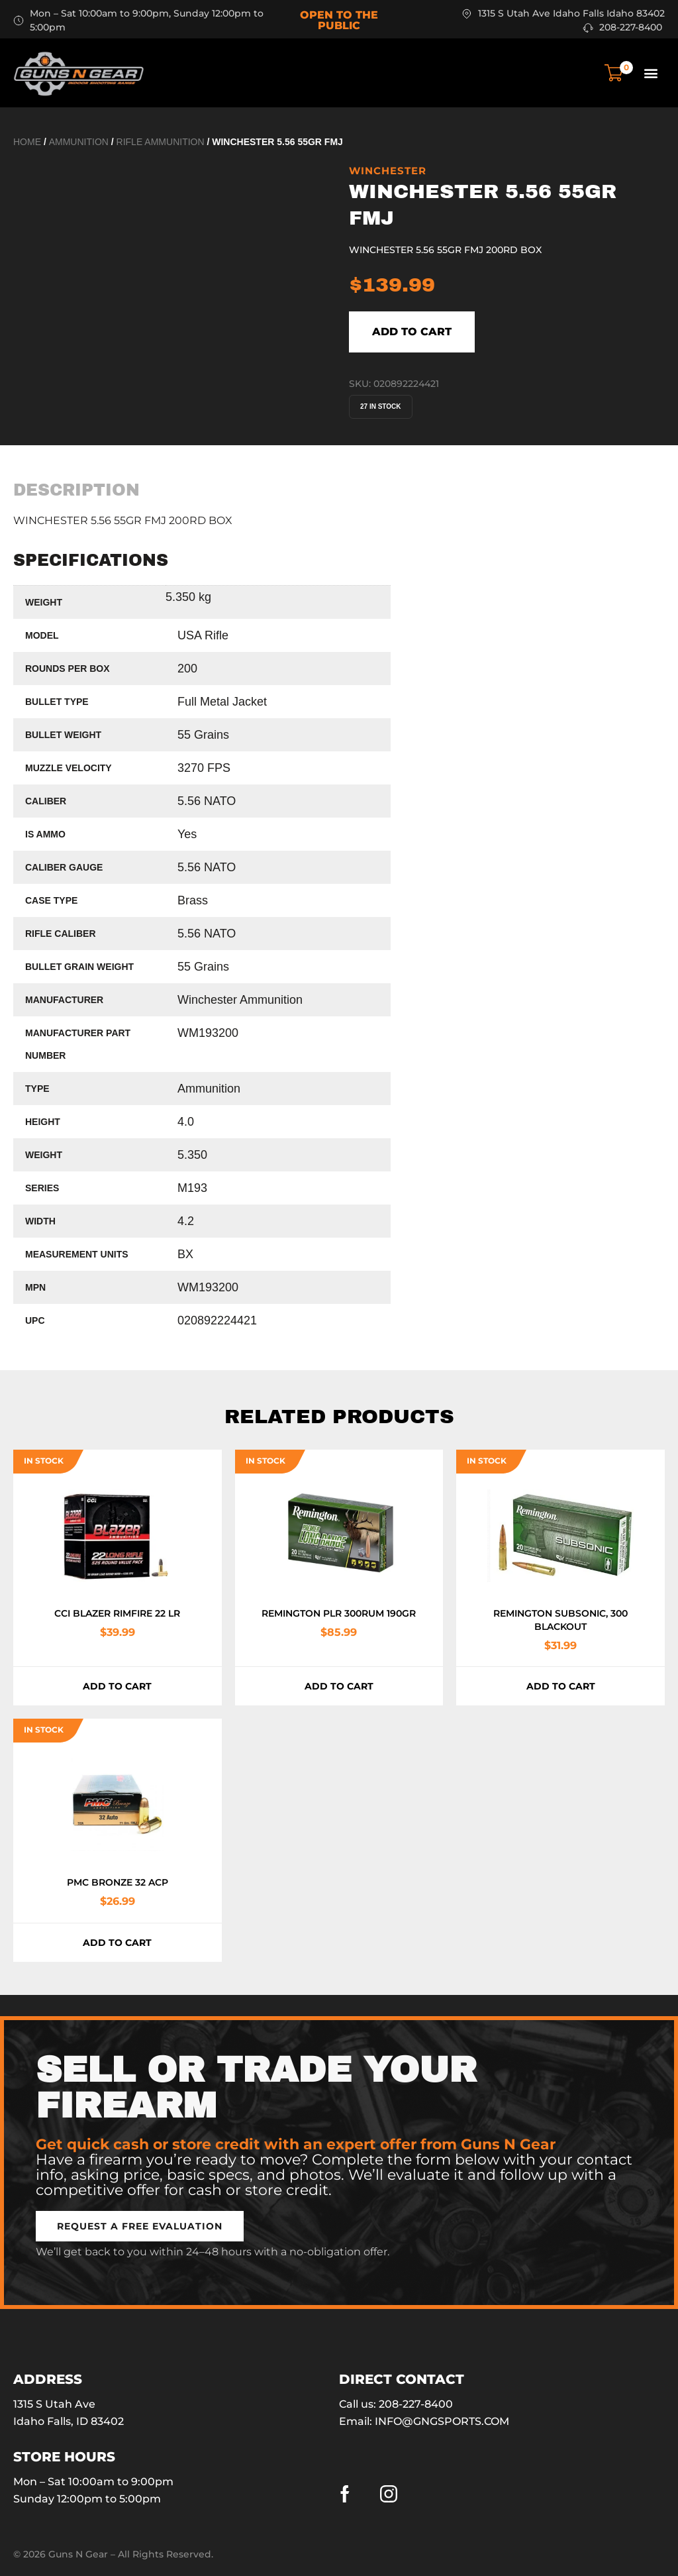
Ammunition (79, 141)
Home (27, 141)
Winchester (387, 170)
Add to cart (412, 331)
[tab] (76, 490)
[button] (650, 72)
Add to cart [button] (117, 1686)
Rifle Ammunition (161, 141)
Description (76, 490)
